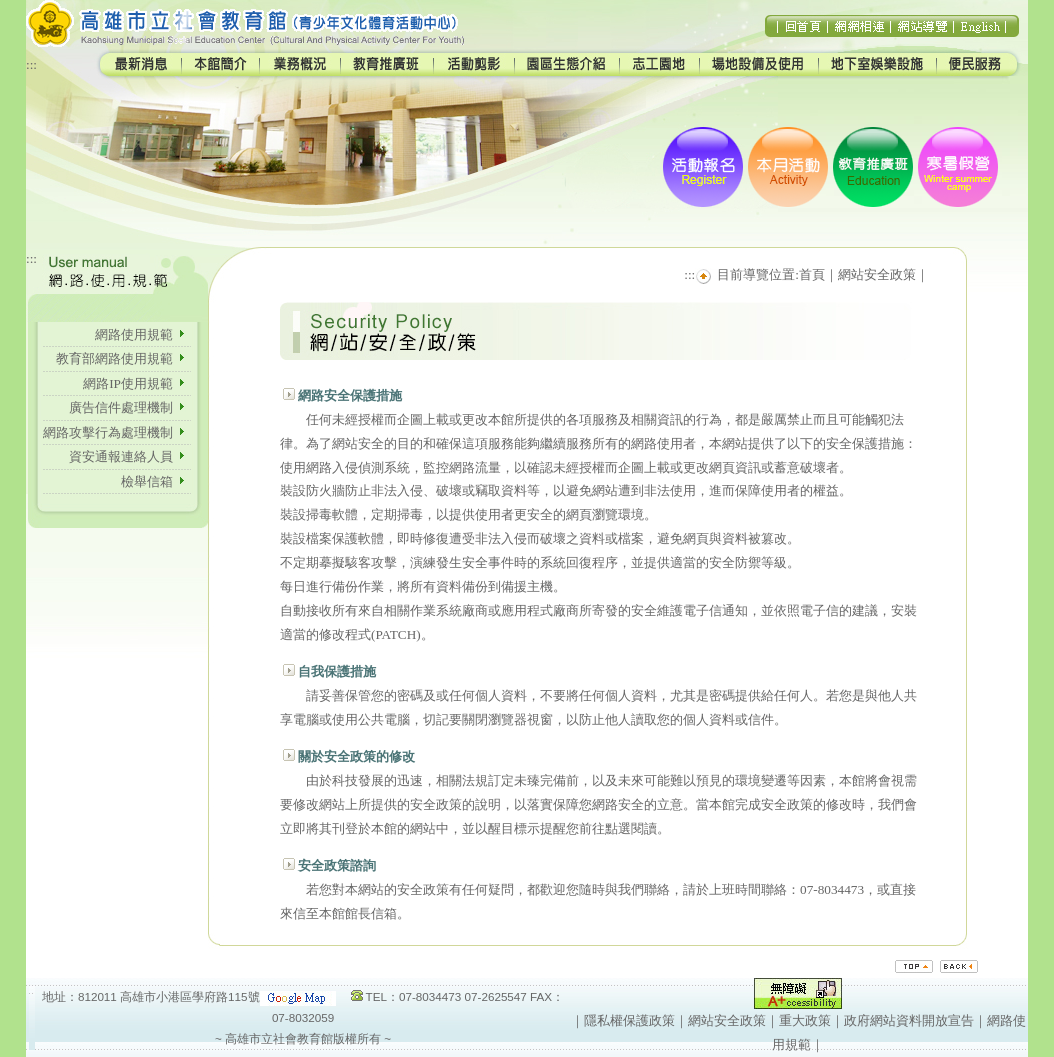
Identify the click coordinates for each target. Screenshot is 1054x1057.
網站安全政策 (877, 274)
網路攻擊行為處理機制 (114, 432)
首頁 (812, 274)
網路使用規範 (134, 334)
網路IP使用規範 (128, 383)
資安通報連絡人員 (127, 456)
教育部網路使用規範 (121, 358)
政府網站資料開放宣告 (909, 1020)
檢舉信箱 (147, 481)
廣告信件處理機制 (127, 407)
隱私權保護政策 (629, 1020)
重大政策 (805, 1020)
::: (31, 64)
